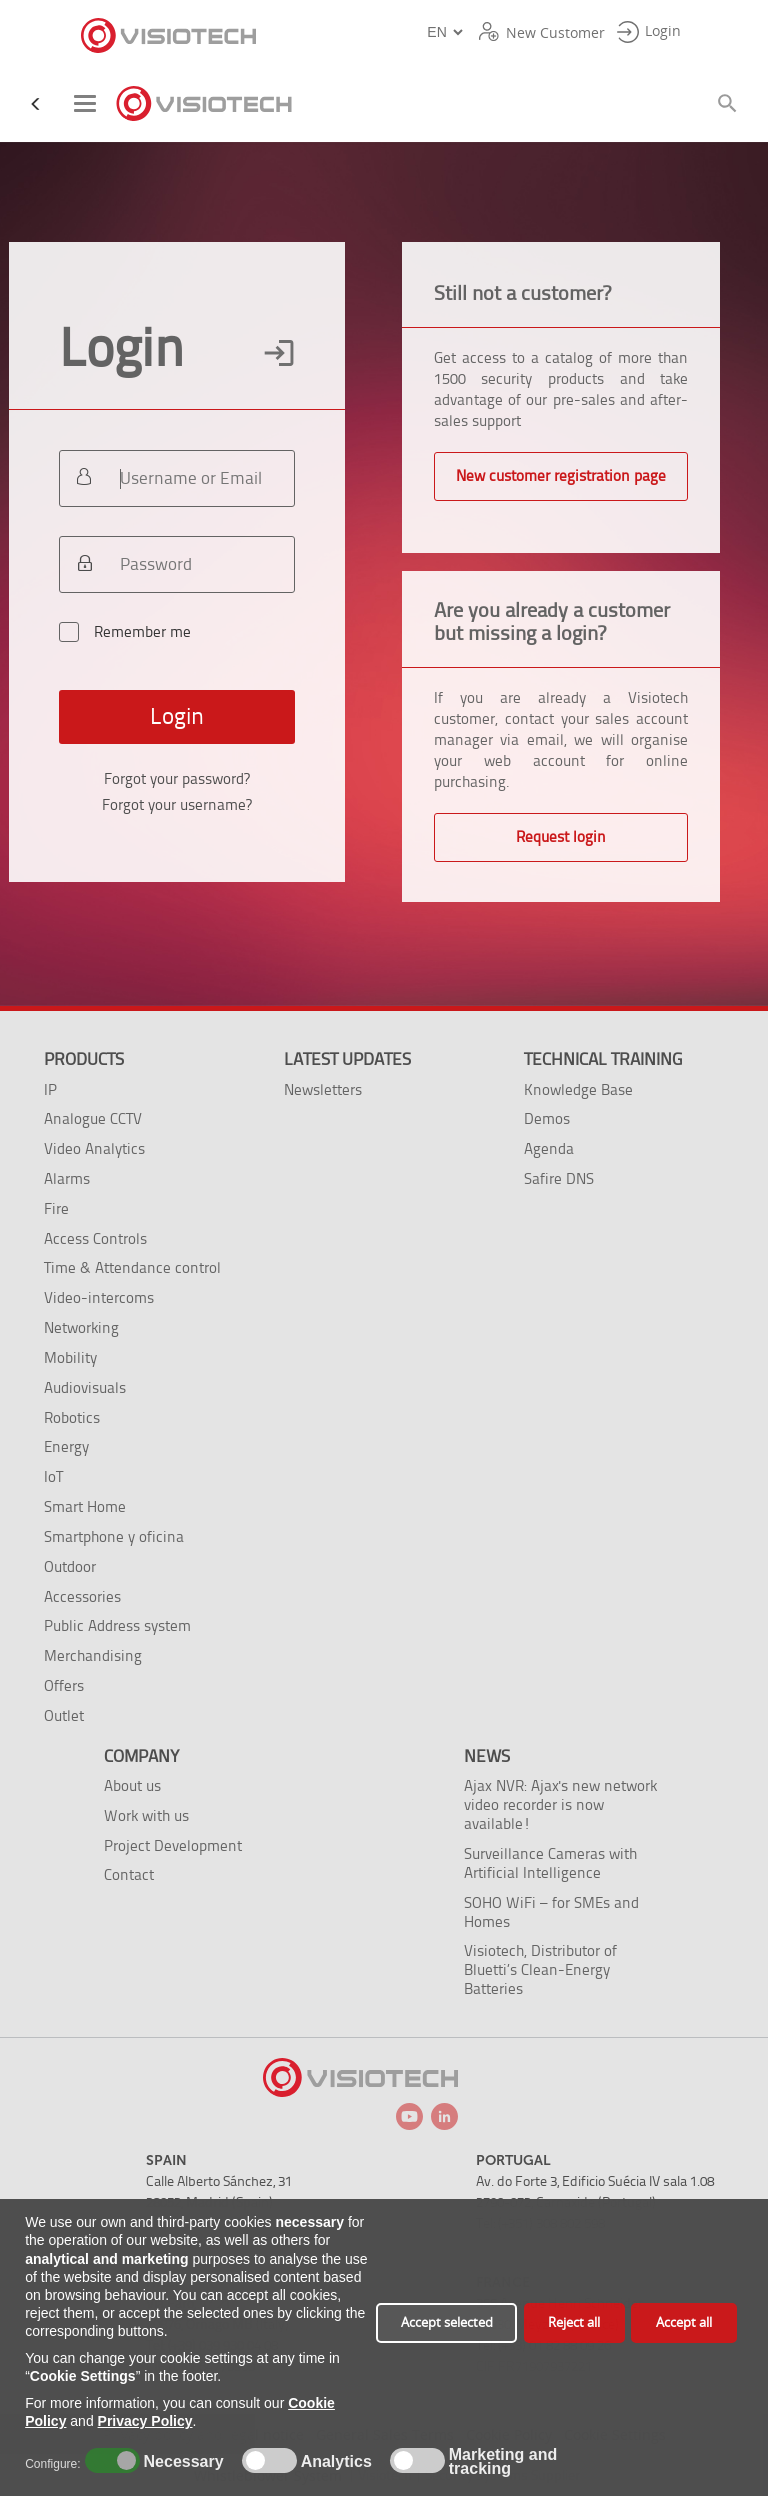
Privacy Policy (145, 2421)
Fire (56, 1208)
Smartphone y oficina (114, 1536)
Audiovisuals (85, 1387)
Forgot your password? (177, 779)
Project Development (173, 1845)
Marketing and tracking (503, 2462)
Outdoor (70, 1566)
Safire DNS (559, 1178)
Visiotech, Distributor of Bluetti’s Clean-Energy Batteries (540, 1969)
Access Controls (95, 1238)
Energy (66, 1446)
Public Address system (117, 1625)
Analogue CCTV (93, 1118)
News (487, 1756)
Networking (81, 1327)
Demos (547, 1118)
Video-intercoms (99, 1297)
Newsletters (323, 1089)
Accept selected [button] (447, 2322)
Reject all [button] (574, 2322)
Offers (64, 1685)
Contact (129, 1874)
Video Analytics (94, 1148)
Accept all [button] (684, 2322)
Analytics (334, 2462)
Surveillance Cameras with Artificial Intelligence (550, 1863)
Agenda (549, 1148)
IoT (53, 1476)
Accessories (82, 1596)
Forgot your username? (177, 805)
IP (50, 1089)
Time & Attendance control (132, 1267)
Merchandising (93, 1655)
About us (132, 1785)
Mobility (70, 1357)
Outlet (64, 1715)
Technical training (603, 1059)
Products (84, 1059)
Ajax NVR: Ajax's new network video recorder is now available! (560, 1804)
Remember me (165, 640)
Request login (561, 837)
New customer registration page (561, 476)
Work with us (146, 1815)
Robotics (72, 1417)
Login (177, 716)
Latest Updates (347, 1059)
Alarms (67, 1178)
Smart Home (85, 1506)
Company (141, 1756)
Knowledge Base (578, 1089)
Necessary (181, 2462)
